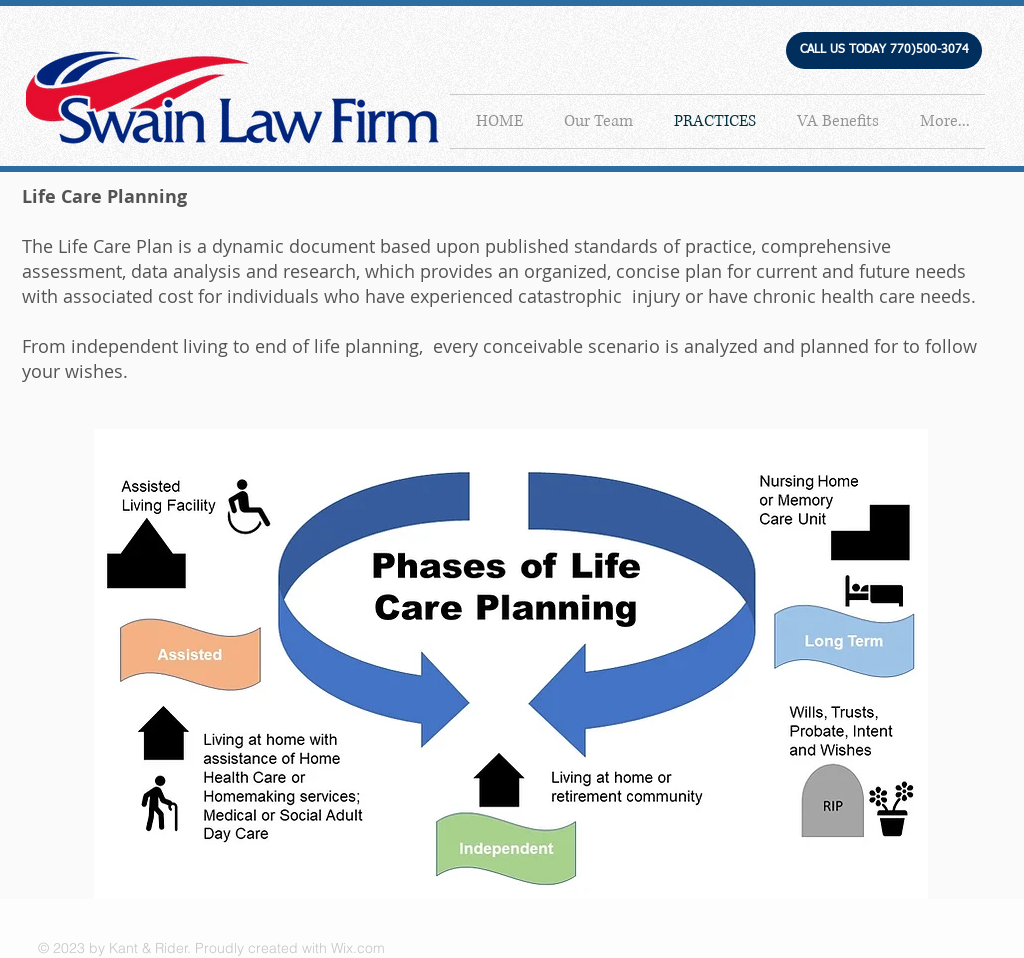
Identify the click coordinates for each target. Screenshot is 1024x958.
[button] (884, 50)
